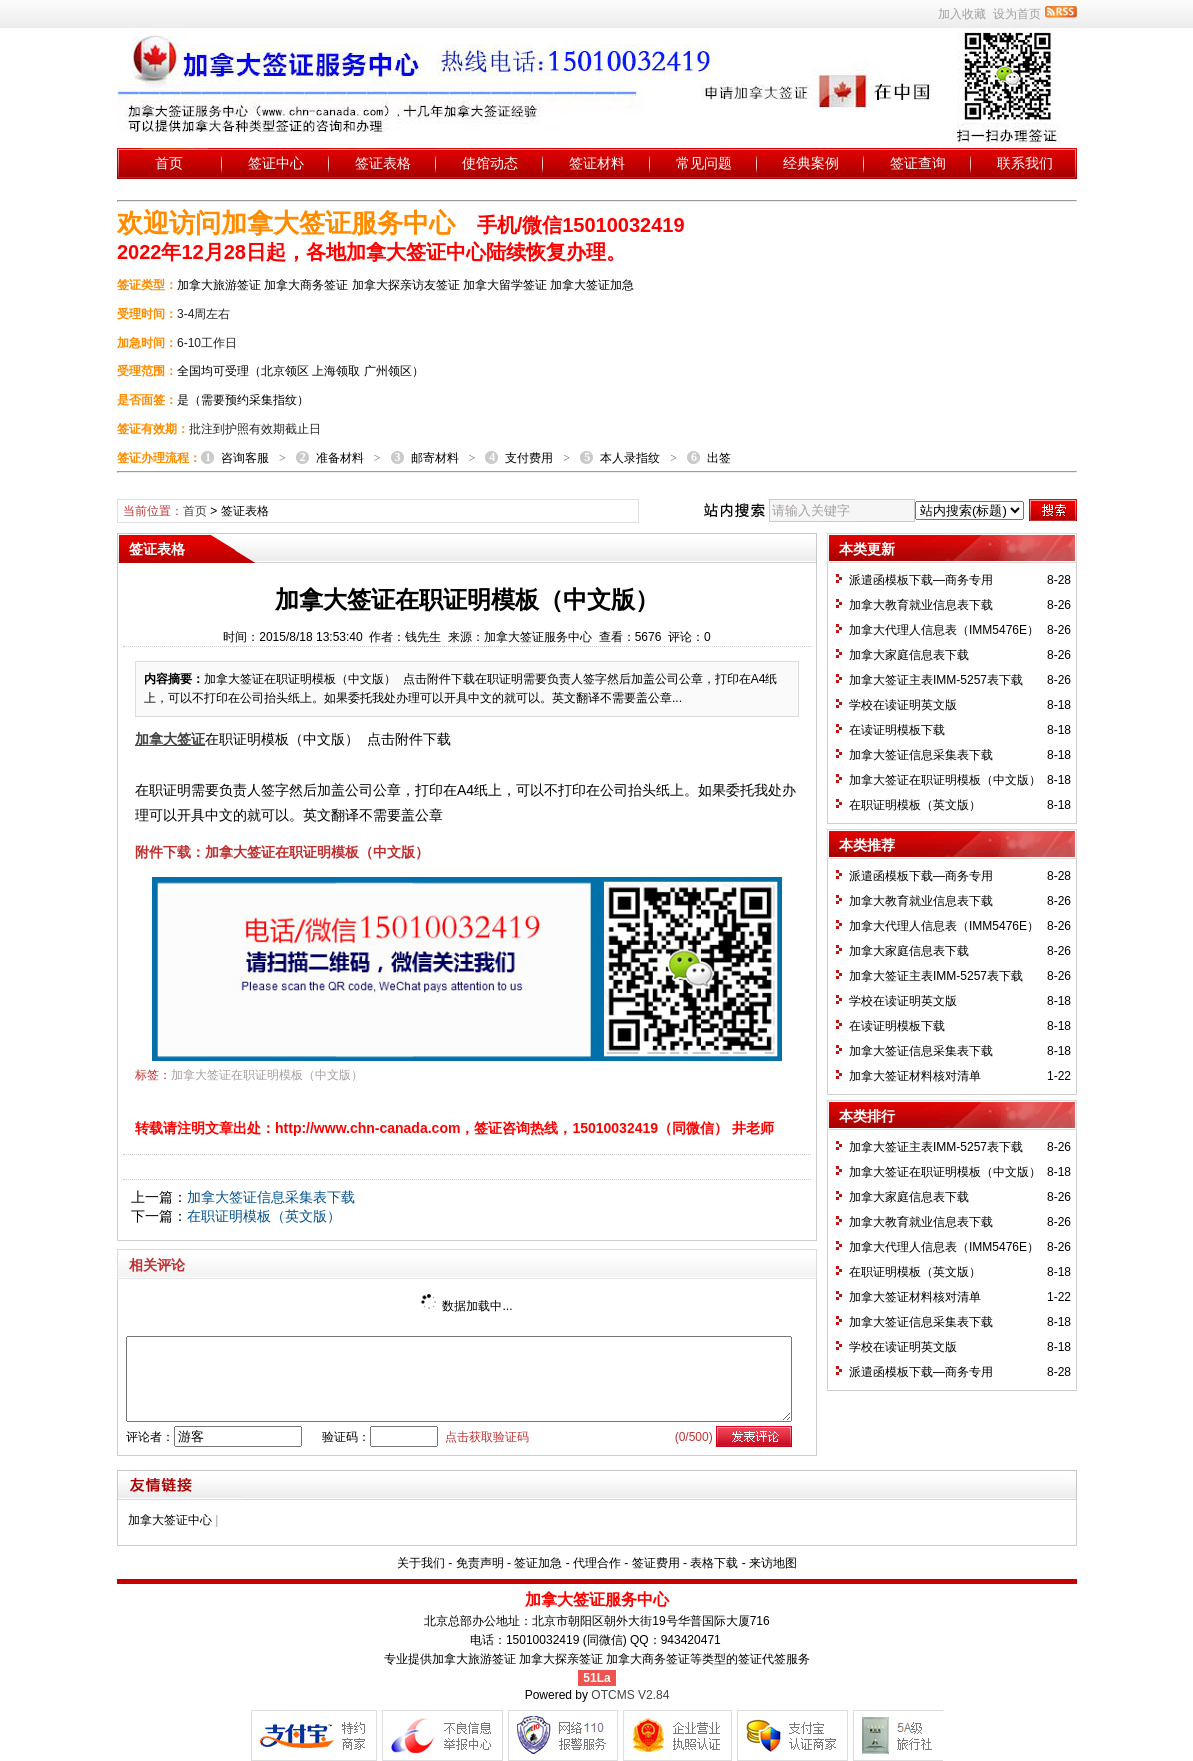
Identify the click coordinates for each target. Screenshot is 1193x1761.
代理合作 (597, 1563)
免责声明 (480, 1563)
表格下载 (714, 1563)
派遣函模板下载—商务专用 (921, 580)
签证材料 (597, 163)
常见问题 (704, 163)
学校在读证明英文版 (903, 705)
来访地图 (773, 1563)
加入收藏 (962, 14)
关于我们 (421, 1563)
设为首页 (1017, 14)
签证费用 (656, 1563)
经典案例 (811, 163)
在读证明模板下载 (897, 730)
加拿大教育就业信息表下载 (921, 605)
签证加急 (538, 1563)
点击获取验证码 (487, 1437)
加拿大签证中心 (170, 1520)
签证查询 (918, 163)
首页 (169, 163)
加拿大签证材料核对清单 (915, 1076)
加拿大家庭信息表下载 (909, 655)
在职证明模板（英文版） (264, 1216)
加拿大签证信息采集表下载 (271, 1197)
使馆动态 (490, 163)
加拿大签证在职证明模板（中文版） (267, 1075)
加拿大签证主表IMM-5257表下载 (936, 680)
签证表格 (383, 163)
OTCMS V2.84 (630, 1695)
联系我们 (1025, 163)
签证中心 (276, 163)
